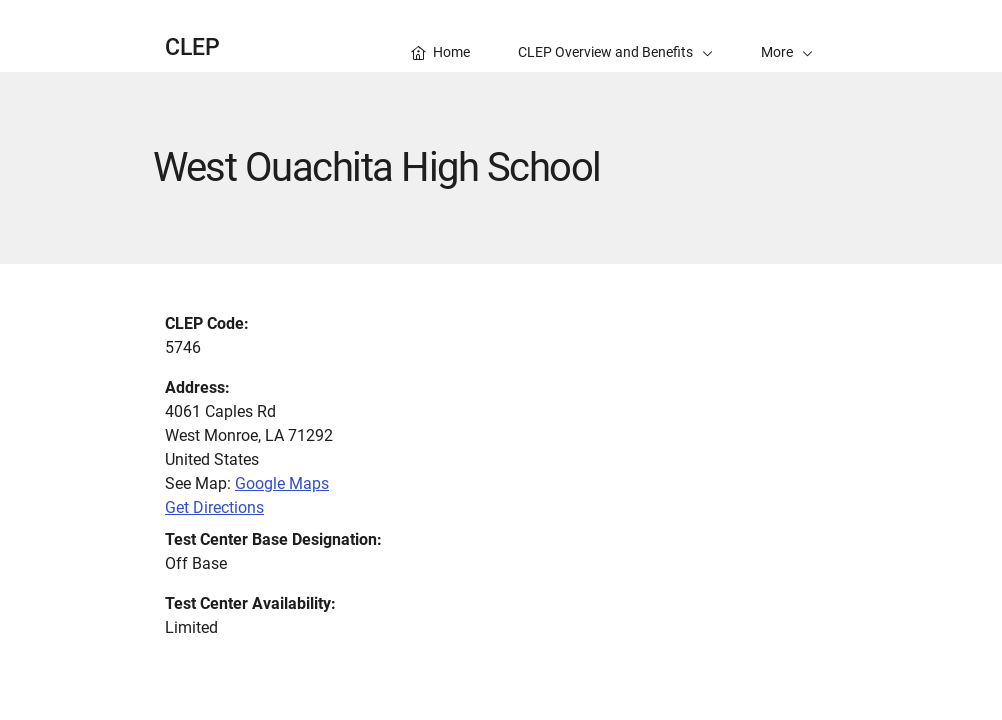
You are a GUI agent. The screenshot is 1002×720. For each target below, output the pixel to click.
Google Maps (282, 483)
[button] (787, 36)
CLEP (192, 47)
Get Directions (214, 507)
